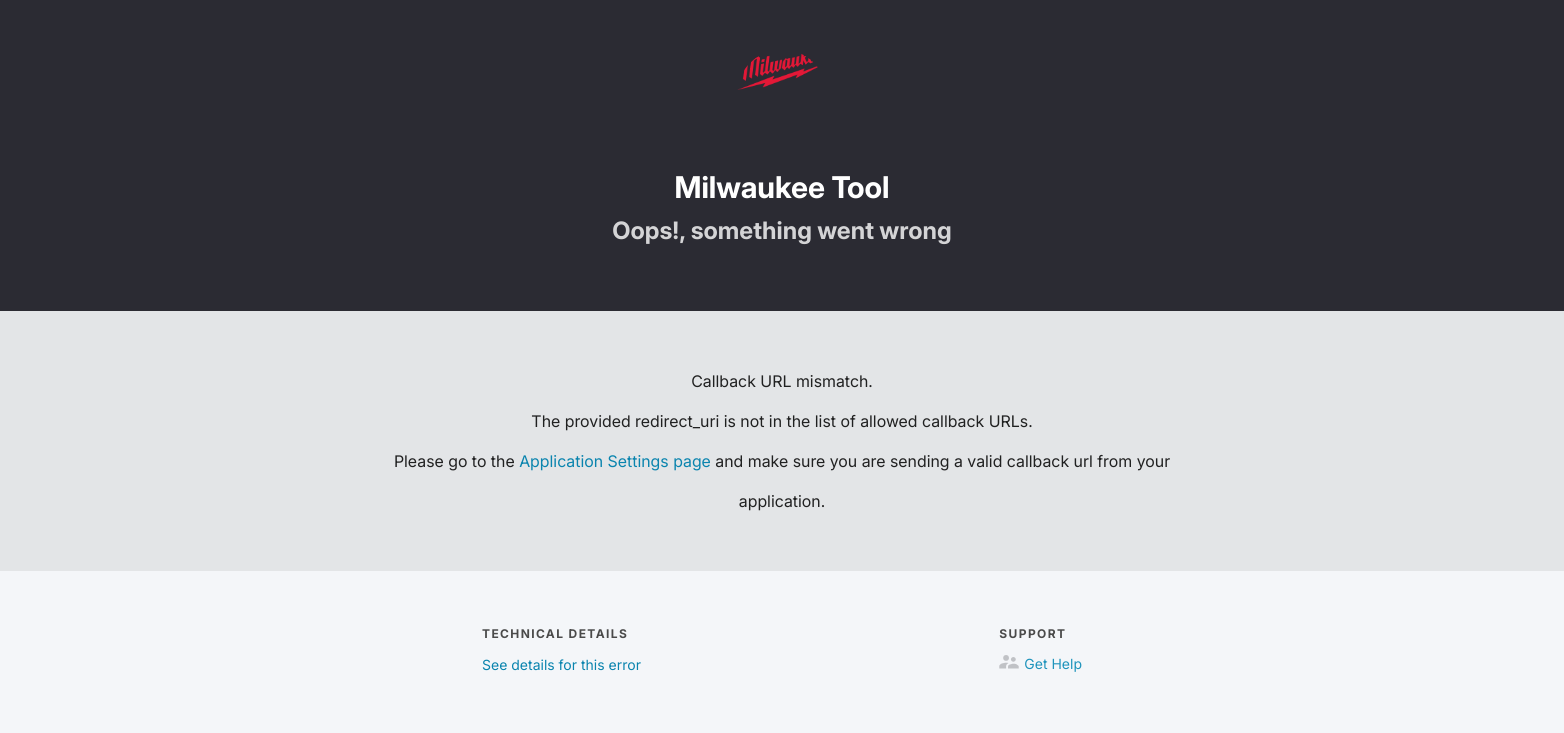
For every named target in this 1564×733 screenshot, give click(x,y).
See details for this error (561, 665)
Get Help (1053, 664)
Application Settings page (615, 461)
